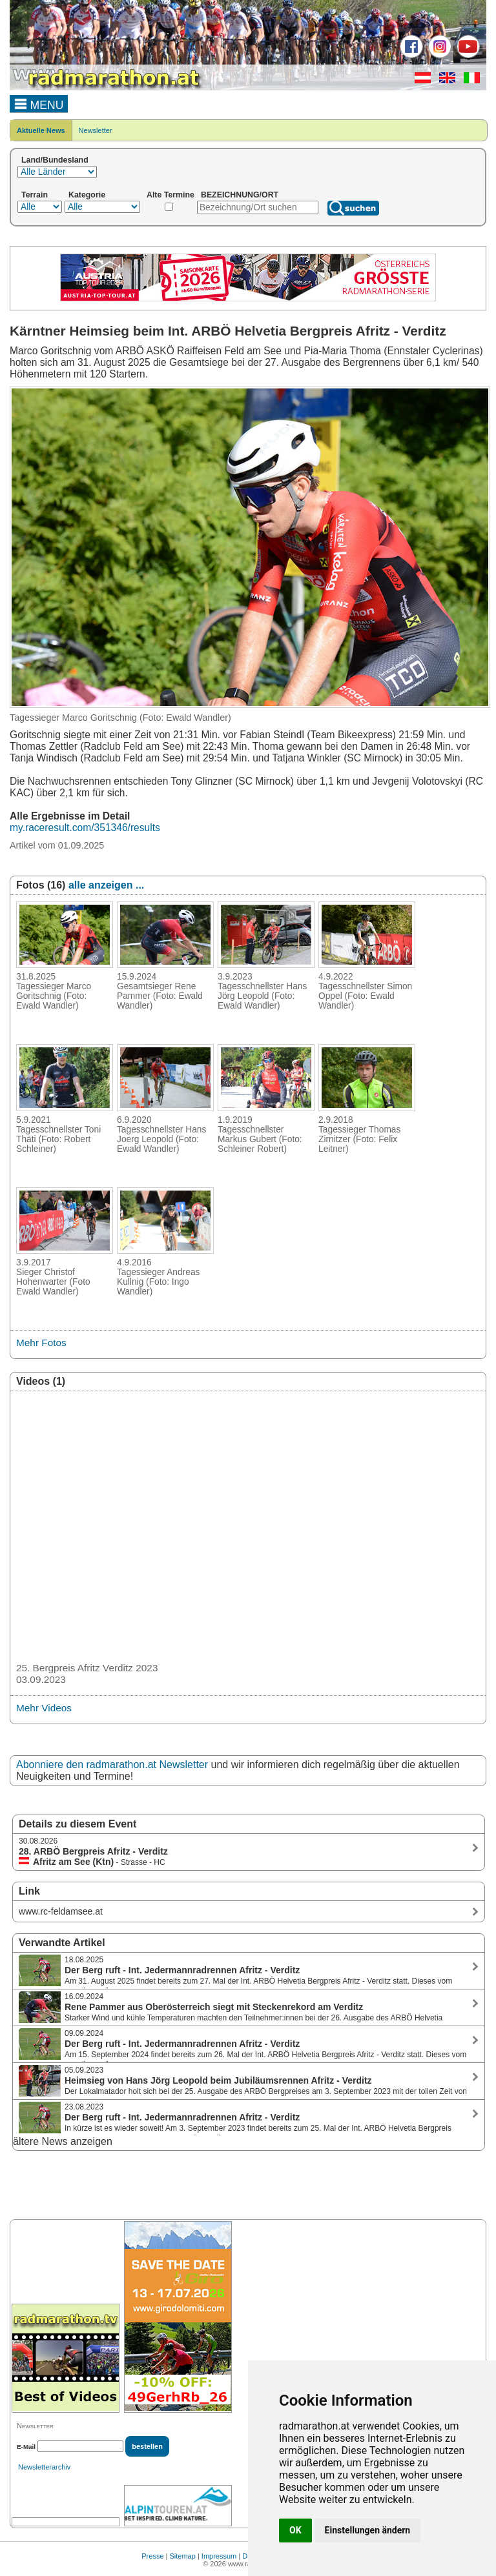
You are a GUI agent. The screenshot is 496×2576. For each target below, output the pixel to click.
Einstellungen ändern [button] (368, 2530)
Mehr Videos (44, 1707)
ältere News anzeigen (62, 2141)
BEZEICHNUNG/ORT (239, 194)
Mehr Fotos (41, 1342)
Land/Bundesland (54, 160)
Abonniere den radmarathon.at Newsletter (112, 1764)
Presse (152, 2556)
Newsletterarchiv (44, 2467)
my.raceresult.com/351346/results (85, 827)
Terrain (34, 194)
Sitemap (183, 2556)
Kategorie (86, 194)
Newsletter (95, 130)
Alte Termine (170, 194)
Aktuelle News (41, 130)
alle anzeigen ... (106, 885)
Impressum (219, 2556)
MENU (39, 103)
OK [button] (295, 2530)
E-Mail (26, 2446)
